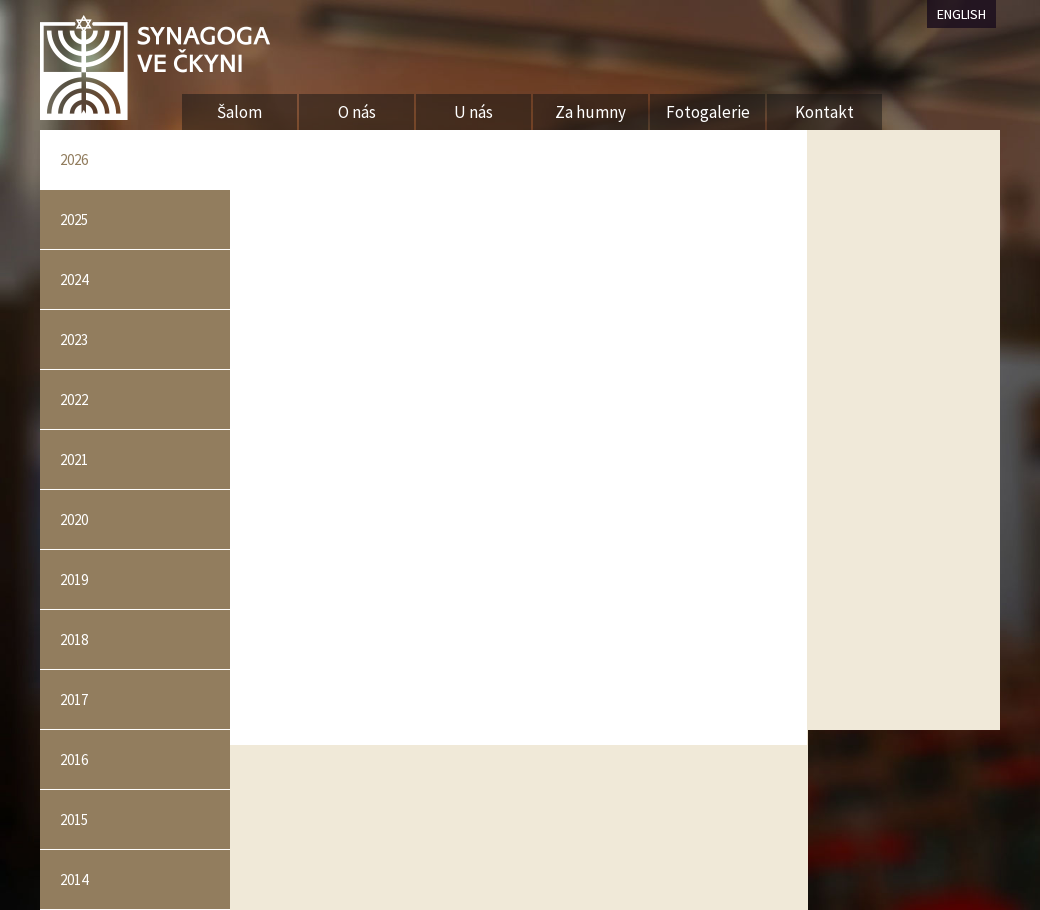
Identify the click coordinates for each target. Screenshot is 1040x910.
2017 (74, 699)
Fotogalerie (708, 112)
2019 (74, 579)
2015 (74, 819)
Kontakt (824, 112)
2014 (74, 879)
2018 (74, 639)
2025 (74, 219)
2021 (74, 459)
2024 (74, 279)
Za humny (590, 112)
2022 (74, 399)
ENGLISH (961, 14)
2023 (74, 339)
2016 (74, 759)
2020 (74, 519)
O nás (357, 112)
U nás (473, 112)
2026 (74, 159)
